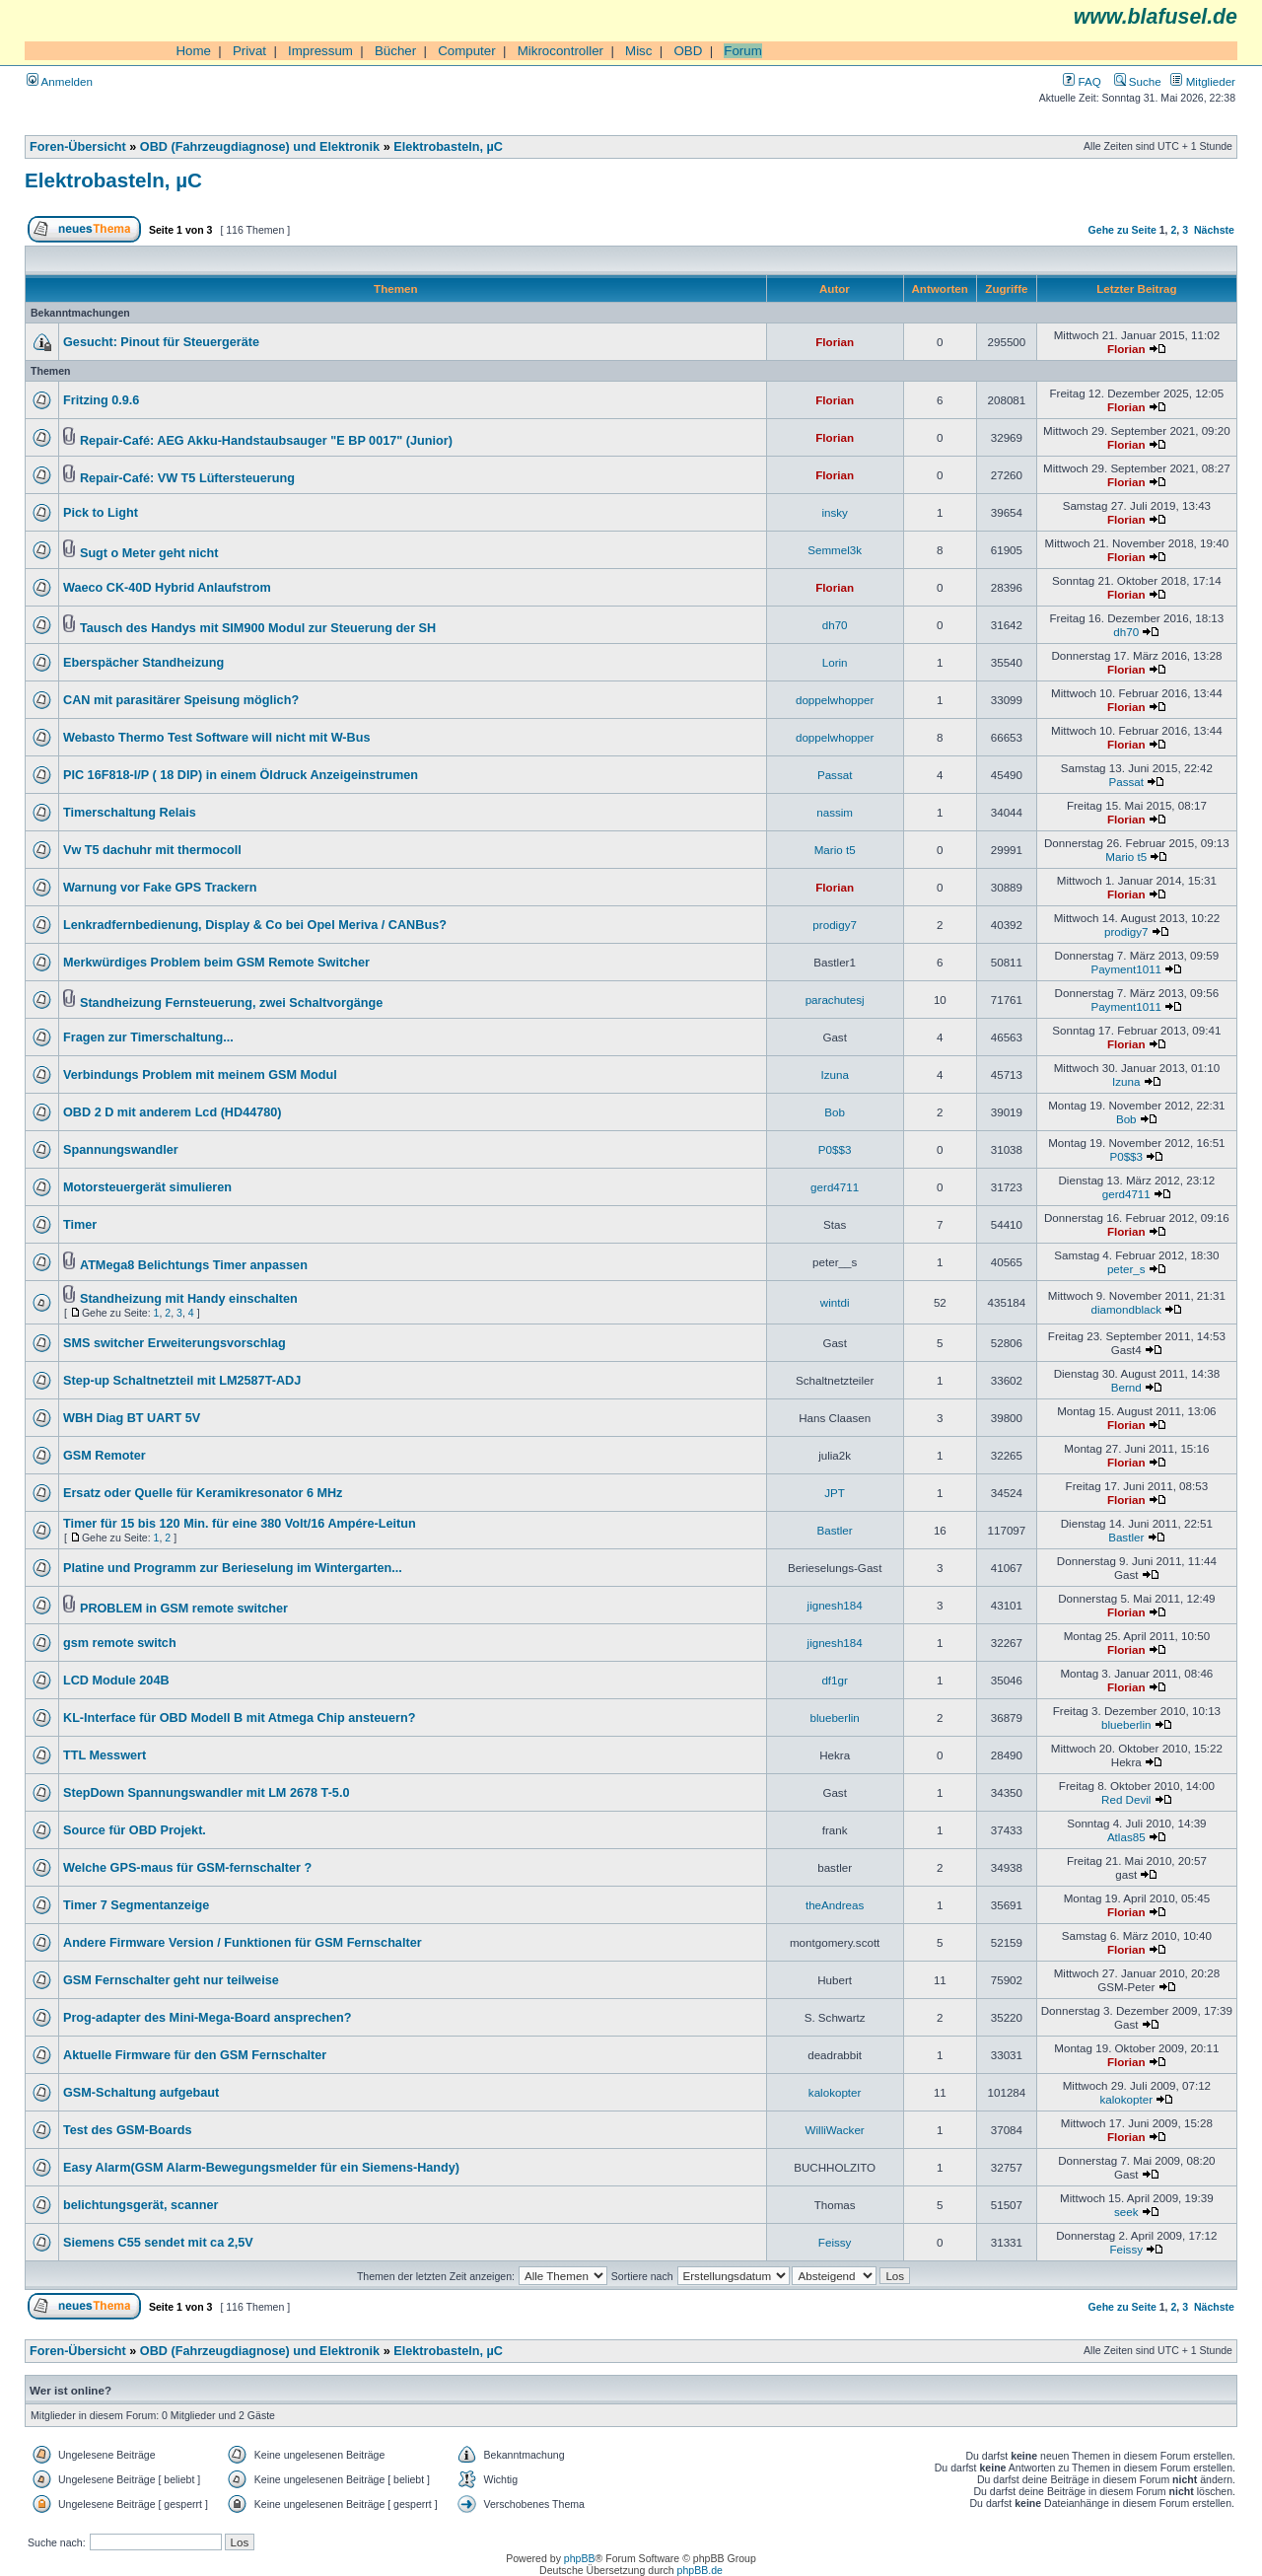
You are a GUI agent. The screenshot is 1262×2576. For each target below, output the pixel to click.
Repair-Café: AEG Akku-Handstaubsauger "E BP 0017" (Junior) (266, 441)
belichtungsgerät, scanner (141, 2205)
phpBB (580, 2558)
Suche (1137, 81)
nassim (834, 812)
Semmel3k (834, 549)
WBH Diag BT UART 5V (131, 1418)
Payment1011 (1125, 969)
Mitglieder (1202, 81)
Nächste (1214, 230)
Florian (834, 341)
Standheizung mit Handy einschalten (189, 1299)
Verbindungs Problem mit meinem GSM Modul (200, 1075)
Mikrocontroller (560, 50)
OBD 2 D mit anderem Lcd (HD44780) (172, 1112)
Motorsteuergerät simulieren (147, 1187)
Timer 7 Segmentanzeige (136, 1905)
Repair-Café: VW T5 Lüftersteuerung (187, 478)
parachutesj (835, 999)
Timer (80, 1225)
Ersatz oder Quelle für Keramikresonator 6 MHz (202, 1493)
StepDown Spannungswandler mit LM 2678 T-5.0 (206, 1793)
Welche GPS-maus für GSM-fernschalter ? (187, 1868)
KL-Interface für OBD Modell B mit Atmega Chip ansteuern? (239, 1718)
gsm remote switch (119, 1643)
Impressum (320, 50)
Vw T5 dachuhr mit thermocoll (152, 850)
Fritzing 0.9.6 (101, 400)
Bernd (1126, 1387)
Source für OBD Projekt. (134, 1830)
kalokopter (835, 2092)
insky (834, 512)
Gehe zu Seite (1122, 230)
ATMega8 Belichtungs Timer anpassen (194, 1265)
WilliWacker (835, 2129)
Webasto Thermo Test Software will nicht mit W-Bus (217, 738)
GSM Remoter (104, 1456)
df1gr (834, 1680)
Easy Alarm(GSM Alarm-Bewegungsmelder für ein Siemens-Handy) (261, 2168)
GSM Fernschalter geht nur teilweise (171, 1980)
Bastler (835, 1530)
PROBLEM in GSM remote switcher (184, 1608)
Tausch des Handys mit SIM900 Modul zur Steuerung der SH (258, 628)
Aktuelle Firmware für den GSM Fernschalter (194, 2055)
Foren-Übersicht (78, 147)
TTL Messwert (104, 1755)
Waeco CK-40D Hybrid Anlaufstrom (167, 588)
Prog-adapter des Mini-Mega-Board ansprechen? (207, 2018)
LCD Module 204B (116, 1680)
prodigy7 (834, 924)
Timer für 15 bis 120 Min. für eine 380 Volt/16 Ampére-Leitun (239, 1524)
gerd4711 (834, 1187)
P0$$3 (835, 1149)
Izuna (834, 1074)
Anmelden (60, 81)
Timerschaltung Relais (129, 813)
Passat (835, 774)
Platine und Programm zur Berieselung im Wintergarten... (232, 1568)
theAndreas (835, 1904)
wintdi (835, 1302)
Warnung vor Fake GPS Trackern (159, 887)
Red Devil (1126, 1799)
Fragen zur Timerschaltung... (148, 1037)
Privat (249, 50)
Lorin (835, 662)
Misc (638, 50)
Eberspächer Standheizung (143, 663)
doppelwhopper (835, 699)
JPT (834, 1492)
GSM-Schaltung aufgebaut (141, 2093)
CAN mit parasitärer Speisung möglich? (181, 700)
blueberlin (834, 1717)
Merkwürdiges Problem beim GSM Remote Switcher (216, 962)
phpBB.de (700, 2570)
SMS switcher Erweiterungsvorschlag (174, 1343)
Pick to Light (100, 513)
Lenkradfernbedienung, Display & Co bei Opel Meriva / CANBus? (255, 925)
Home (193, 50)
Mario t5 (835, 849)
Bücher (395, 50)
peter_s (1126, 1268)
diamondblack (1125, 1309)
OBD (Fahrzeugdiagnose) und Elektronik (260, 147)
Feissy (835, 2242)
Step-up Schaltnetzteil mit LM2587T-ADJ (182, 1381)
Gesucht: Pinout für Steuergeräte (161, 342)
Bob (834, 1112)
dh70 (835, 624)
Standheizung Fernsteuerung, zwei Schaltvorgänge (231, 1003)
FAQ (1081, 81)
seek (1126, 2211)
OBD (687, 50)
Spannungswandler (120, 1150)
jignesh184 (835, 1605)
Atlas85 (1126, 1836)
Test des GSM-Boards (127, 2130)
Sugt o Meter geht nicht (149, 553)
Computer (467, 50)
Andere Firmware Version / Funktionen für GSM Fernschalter (242, 1943)
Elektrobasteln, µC (448, 147)
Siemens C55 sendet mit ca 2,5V (158, 2243)
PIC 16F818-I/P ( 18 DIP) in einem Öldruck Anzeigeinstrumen (240, 775)
